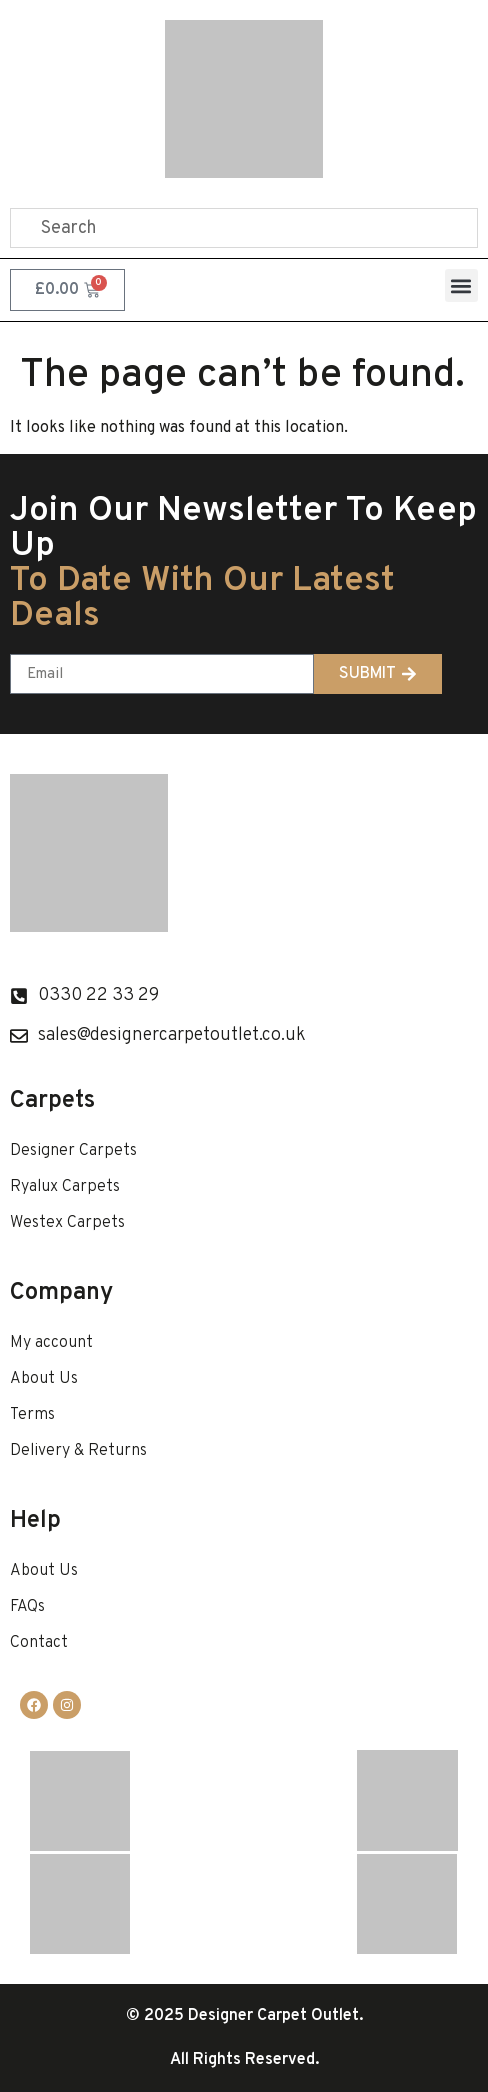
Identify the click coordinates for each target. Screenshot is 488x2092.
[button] (461, 285)
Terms (32, 1415)
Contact (39, 1643)
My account (51, 1343)
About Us (44, 1379)
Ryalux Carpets (65, 1187)
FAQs (27, 1607)
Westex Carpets (67, 1223)
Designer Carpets (73, 1151)
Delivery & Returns (78, 1451)
